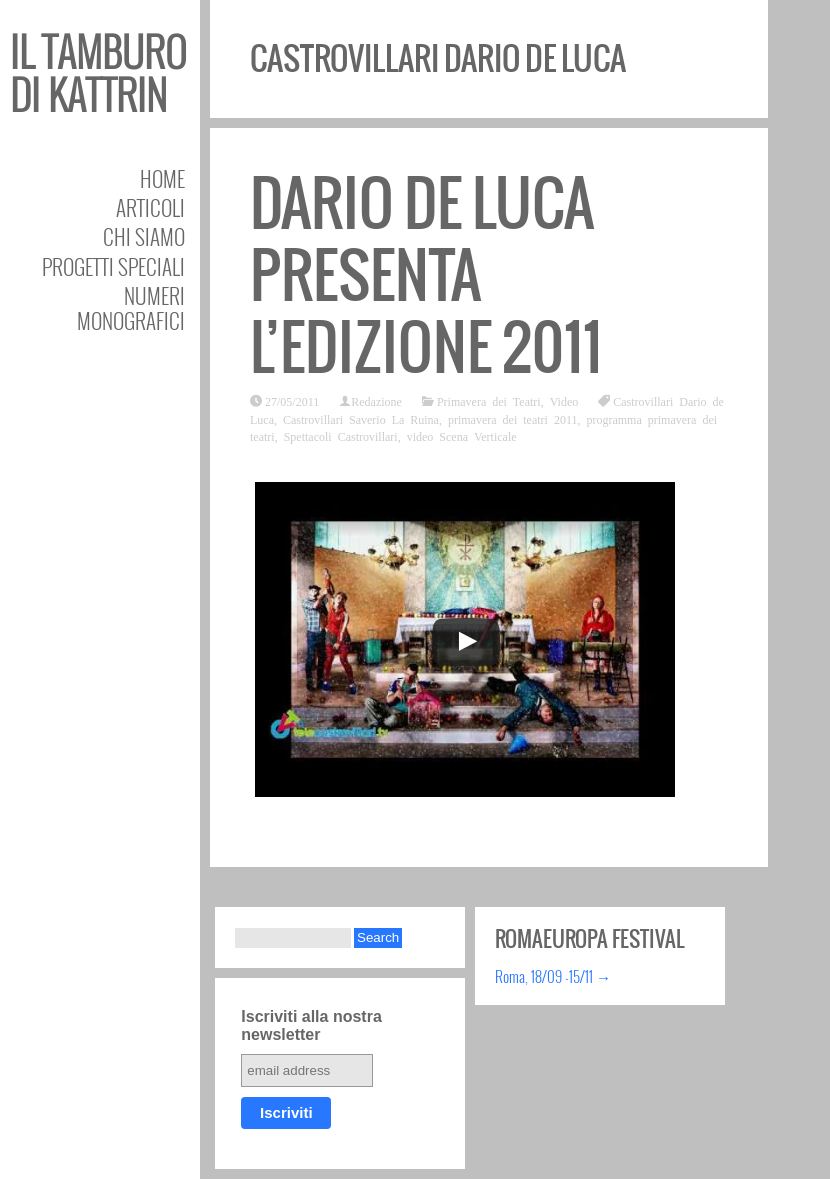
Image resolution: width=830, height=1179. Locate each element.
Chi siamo (144, 236)
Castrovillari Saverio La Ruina (361, 419)
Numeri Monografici (131, 308)
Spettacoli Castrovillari (341, 436)
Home (162, 178)
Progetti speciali (113, 266)
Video (564, 401)
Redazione (376, 401)
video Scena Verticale (462, 436)
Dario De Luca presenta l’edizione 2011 (426, 275)
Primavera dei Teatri (489, 401)
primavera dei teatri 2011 (513, 419)
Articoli (150, 207)
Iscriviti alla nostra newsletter (311, 1025)
